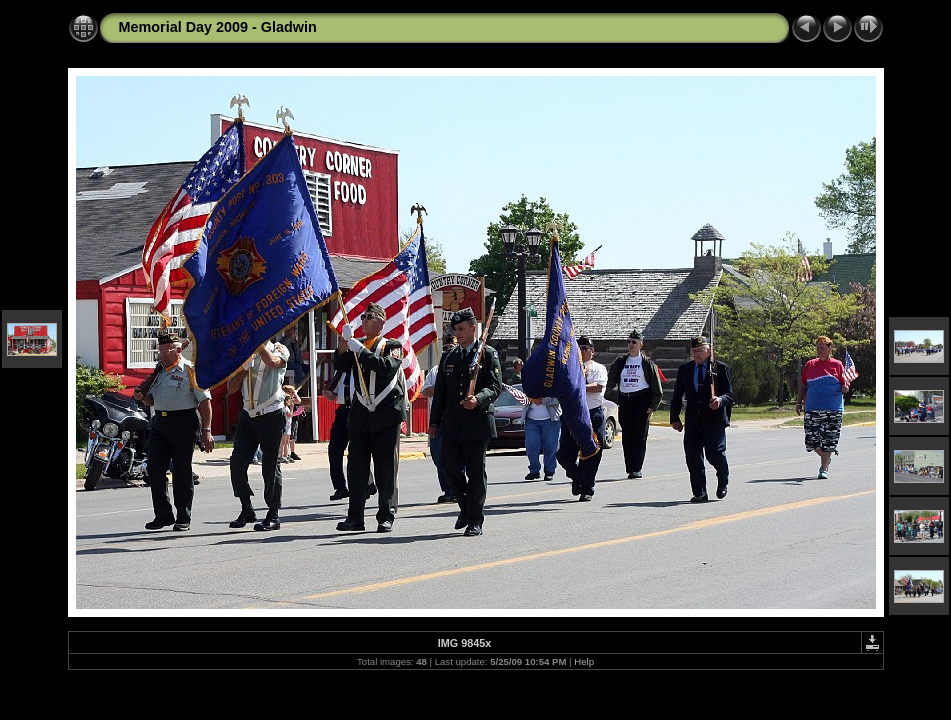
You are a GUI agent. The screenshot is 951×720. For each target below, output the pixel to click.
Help (584, 661)
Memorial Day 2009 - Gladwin (218, 27)
